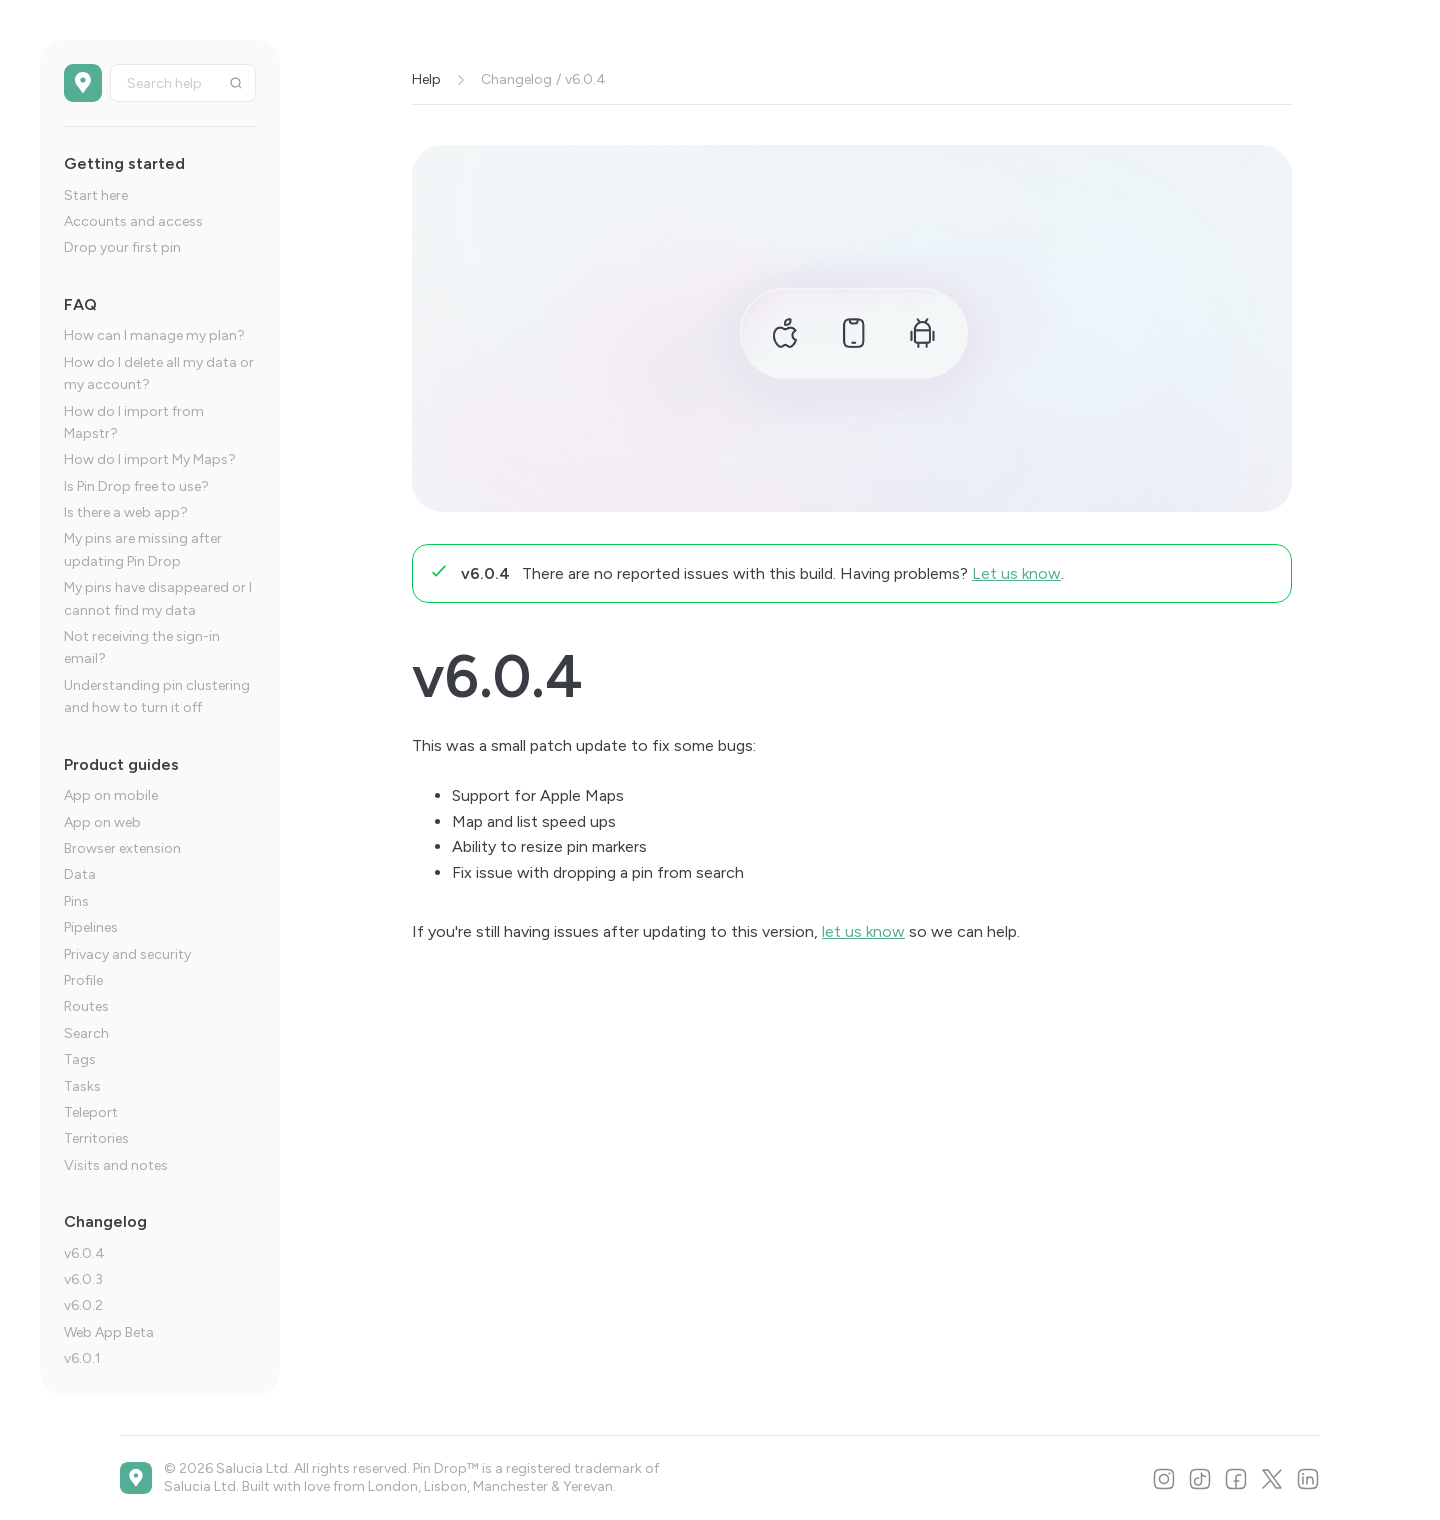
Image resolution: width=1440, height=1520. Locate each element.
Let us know (1016, 573)
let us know (863, 931)
